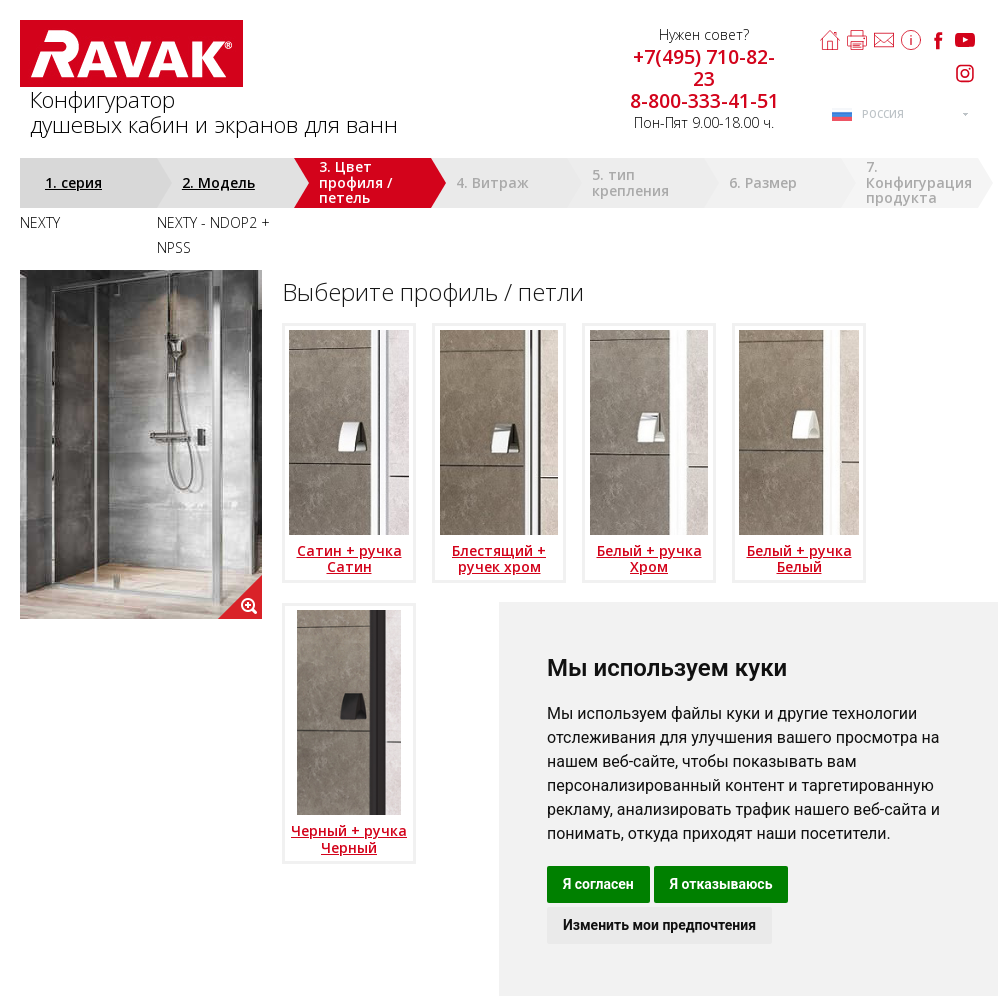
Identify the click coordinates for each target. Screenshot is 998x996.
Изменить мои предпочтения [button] (659, 925)
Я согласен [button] (598, 884)
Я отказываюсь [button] (721, 884)
